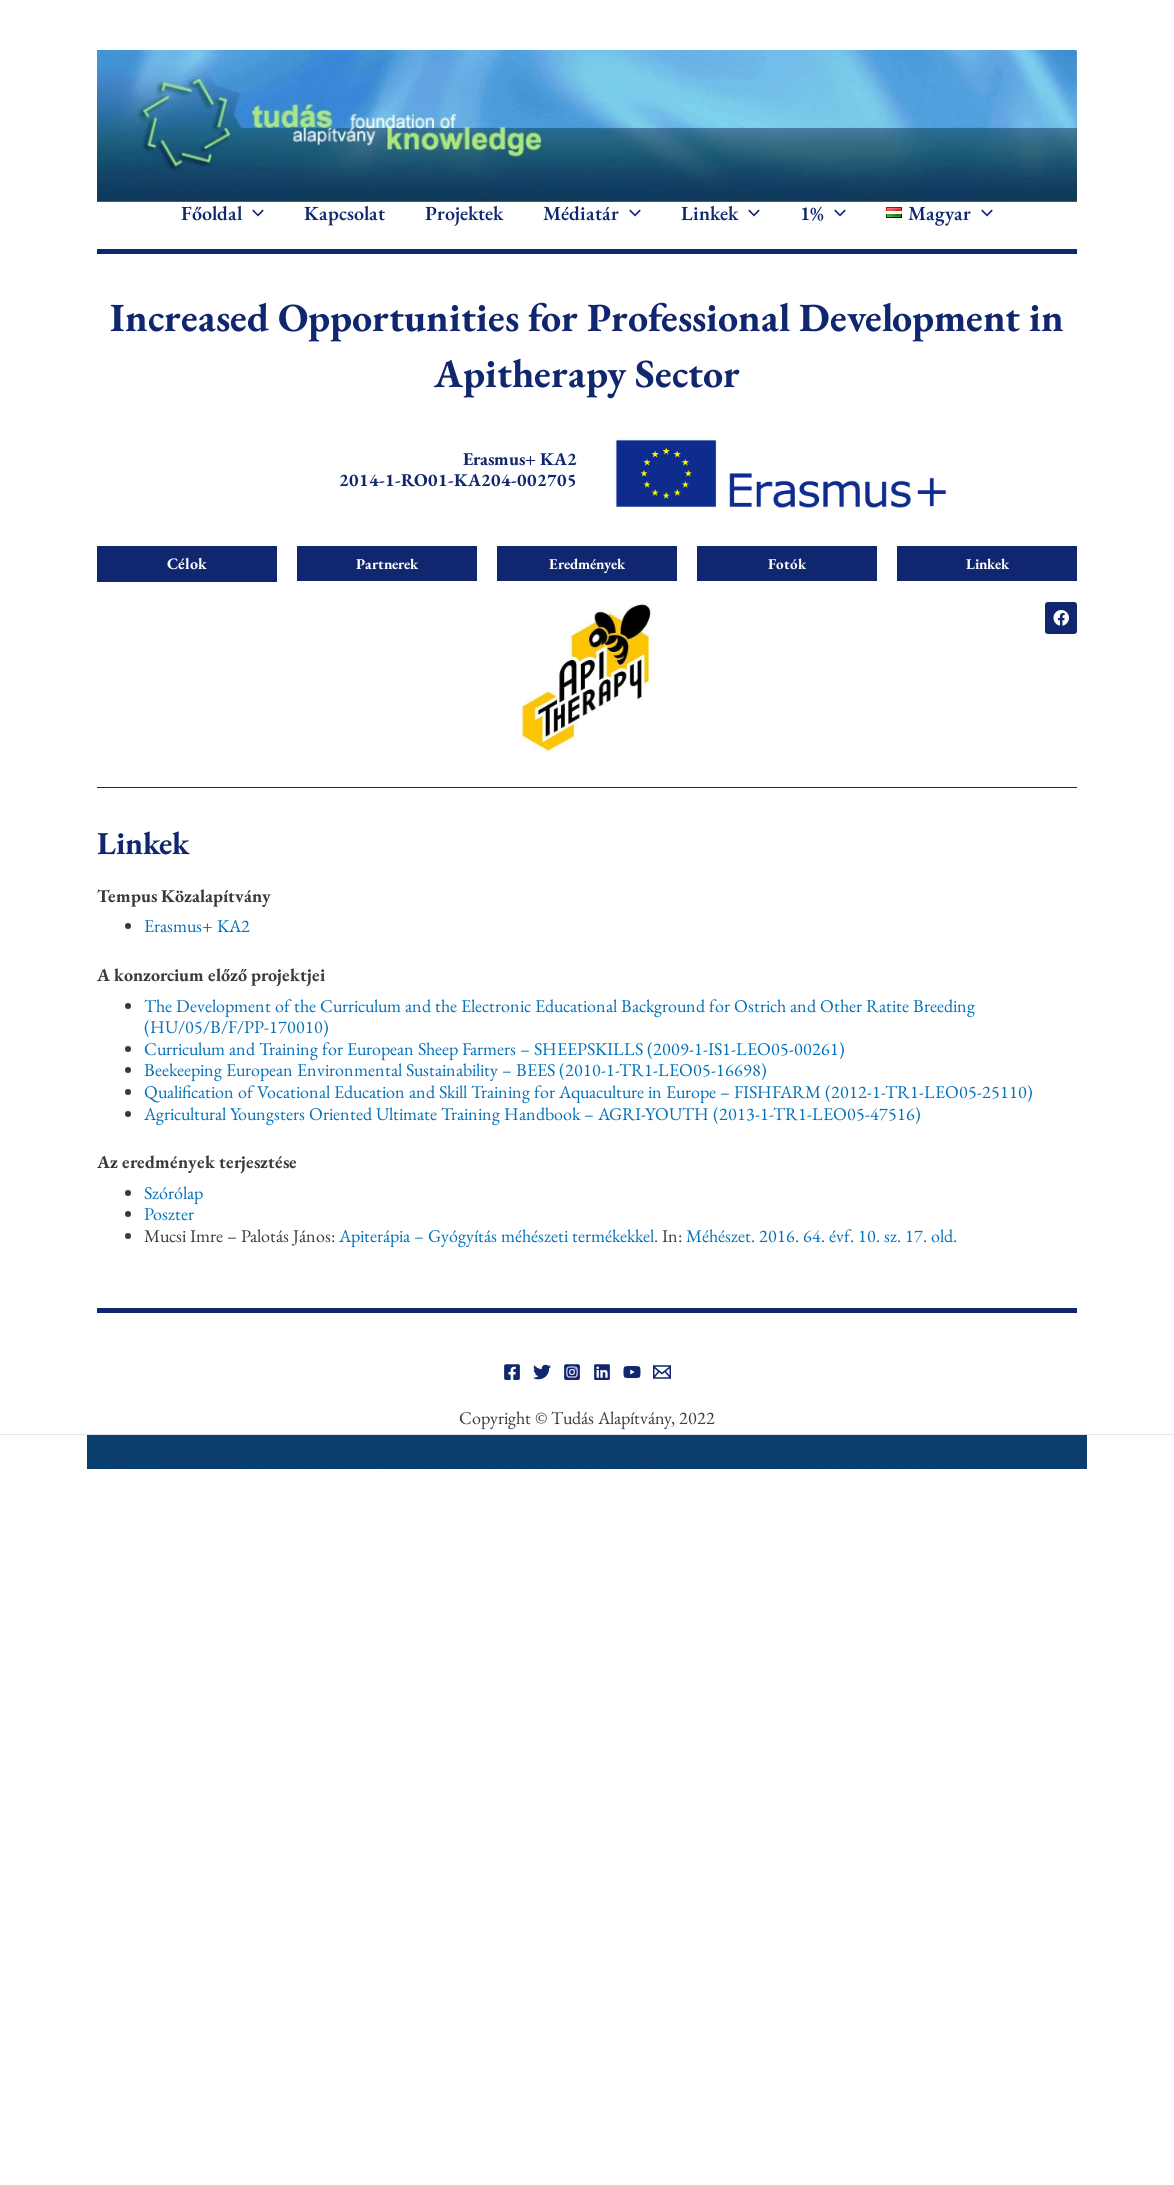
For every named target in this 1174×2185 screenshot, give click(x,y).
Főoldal (222, 228)
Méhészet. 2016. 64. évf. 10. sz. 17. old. (821, 1264)
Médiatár (592, 228)
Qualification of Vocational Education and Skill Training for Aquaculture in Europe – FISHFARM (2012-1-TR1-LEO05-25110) (588, 1120)
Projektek (464, 228)
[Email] (662, 1401)
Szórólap (173, 1221)
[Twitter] (542, 1401)
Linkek (720, 228)
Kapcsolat (344, 228)
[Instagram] (572, 1401)
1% (823, 228)
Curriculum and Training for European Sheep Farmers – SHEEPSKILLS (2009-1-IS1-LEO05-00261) (494, 1077)
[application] (253, 228)
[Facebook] (512, 1401)
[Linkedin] (602, 1401)
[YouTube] (632, 1401)
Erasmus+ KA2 (197, 955)
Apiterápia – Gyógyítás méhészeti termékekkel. (498, 1264)
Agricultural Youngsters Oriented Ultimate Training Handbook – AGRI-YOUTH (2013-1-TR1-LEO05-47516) (532, 1142)
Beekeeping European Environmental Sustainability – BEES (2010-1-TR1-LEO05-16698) (455, 1099)
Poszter (169, 1243)
